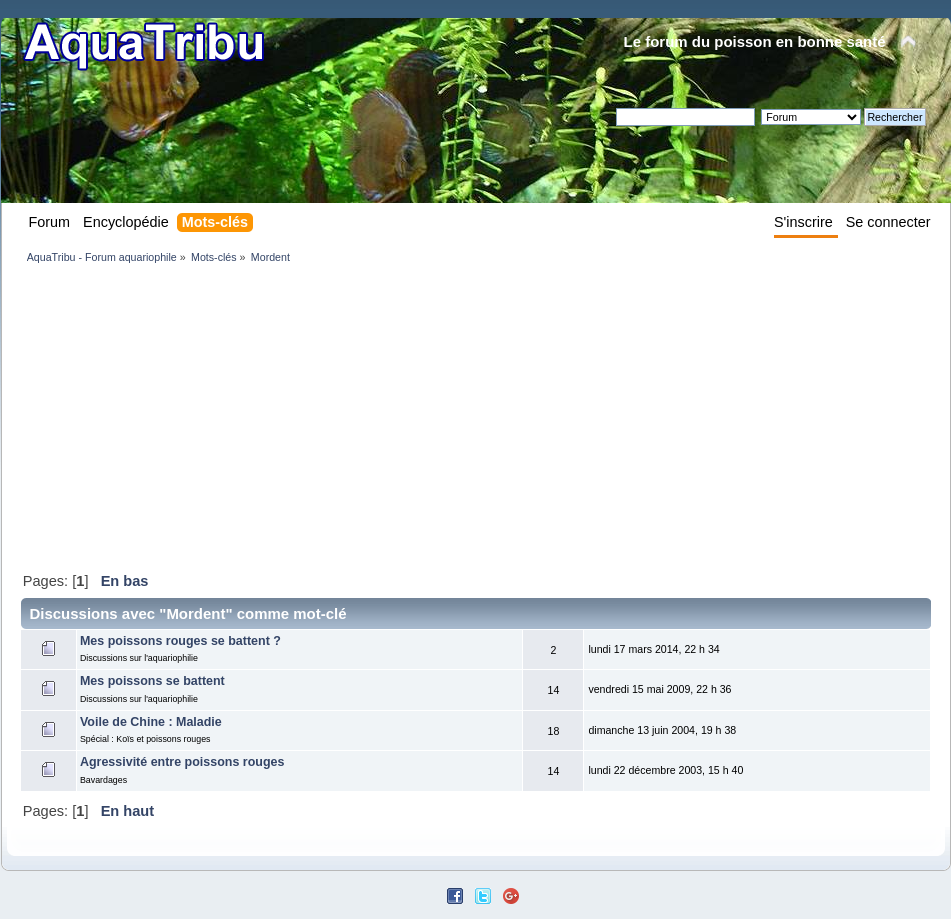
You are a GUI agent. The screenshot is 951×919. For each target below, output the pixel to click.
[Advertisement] (265, 417)
